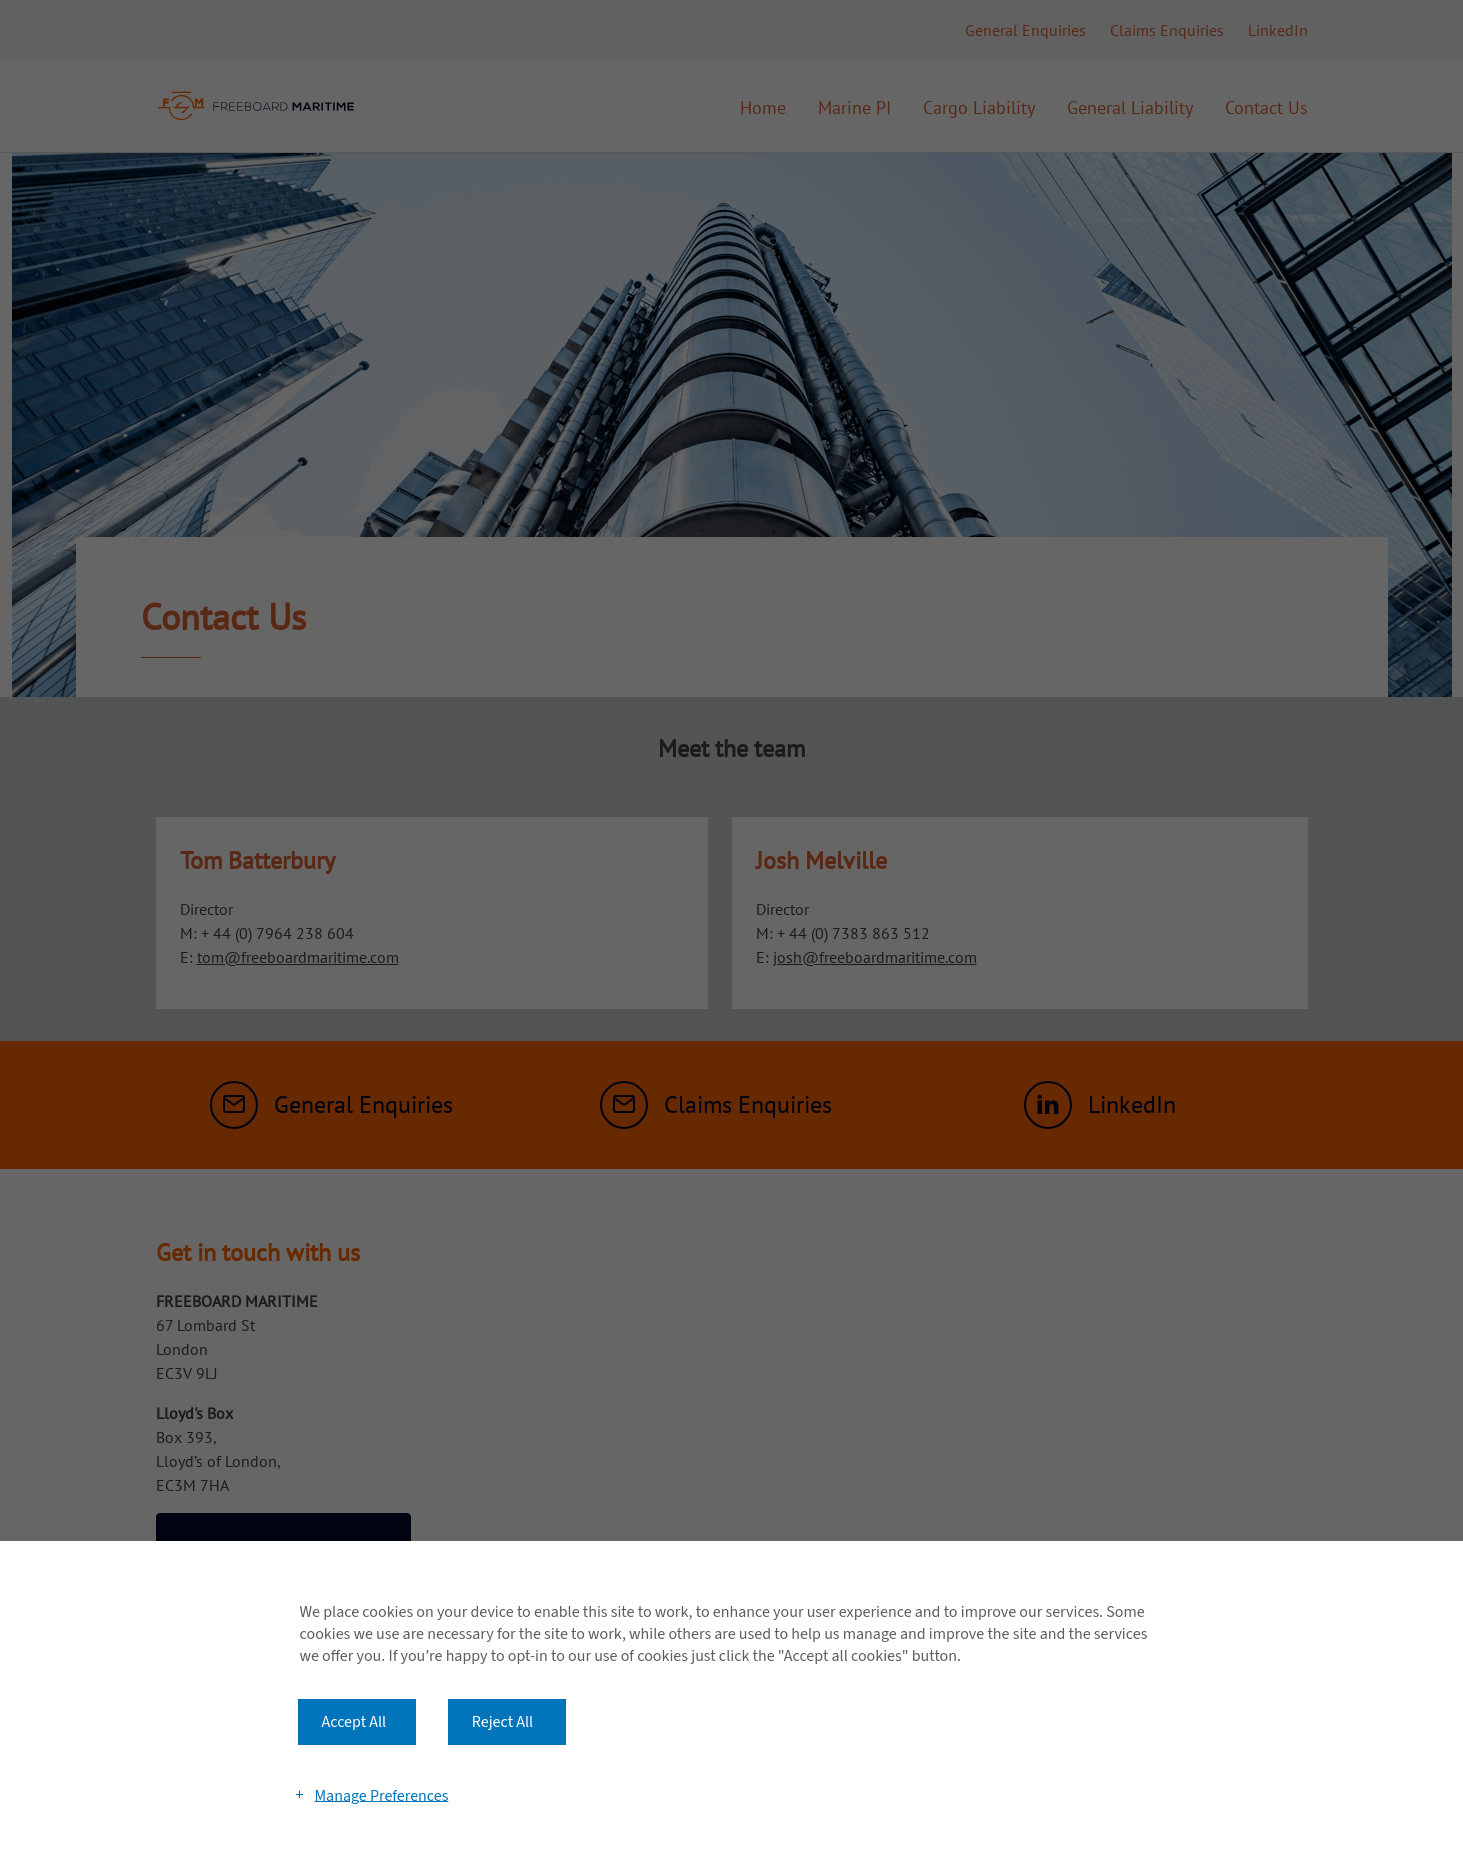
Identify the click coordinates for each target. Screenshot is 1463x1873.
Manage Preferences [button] (381, 1795)
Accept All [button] (354, 1722)
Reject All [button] (502, 1722)
